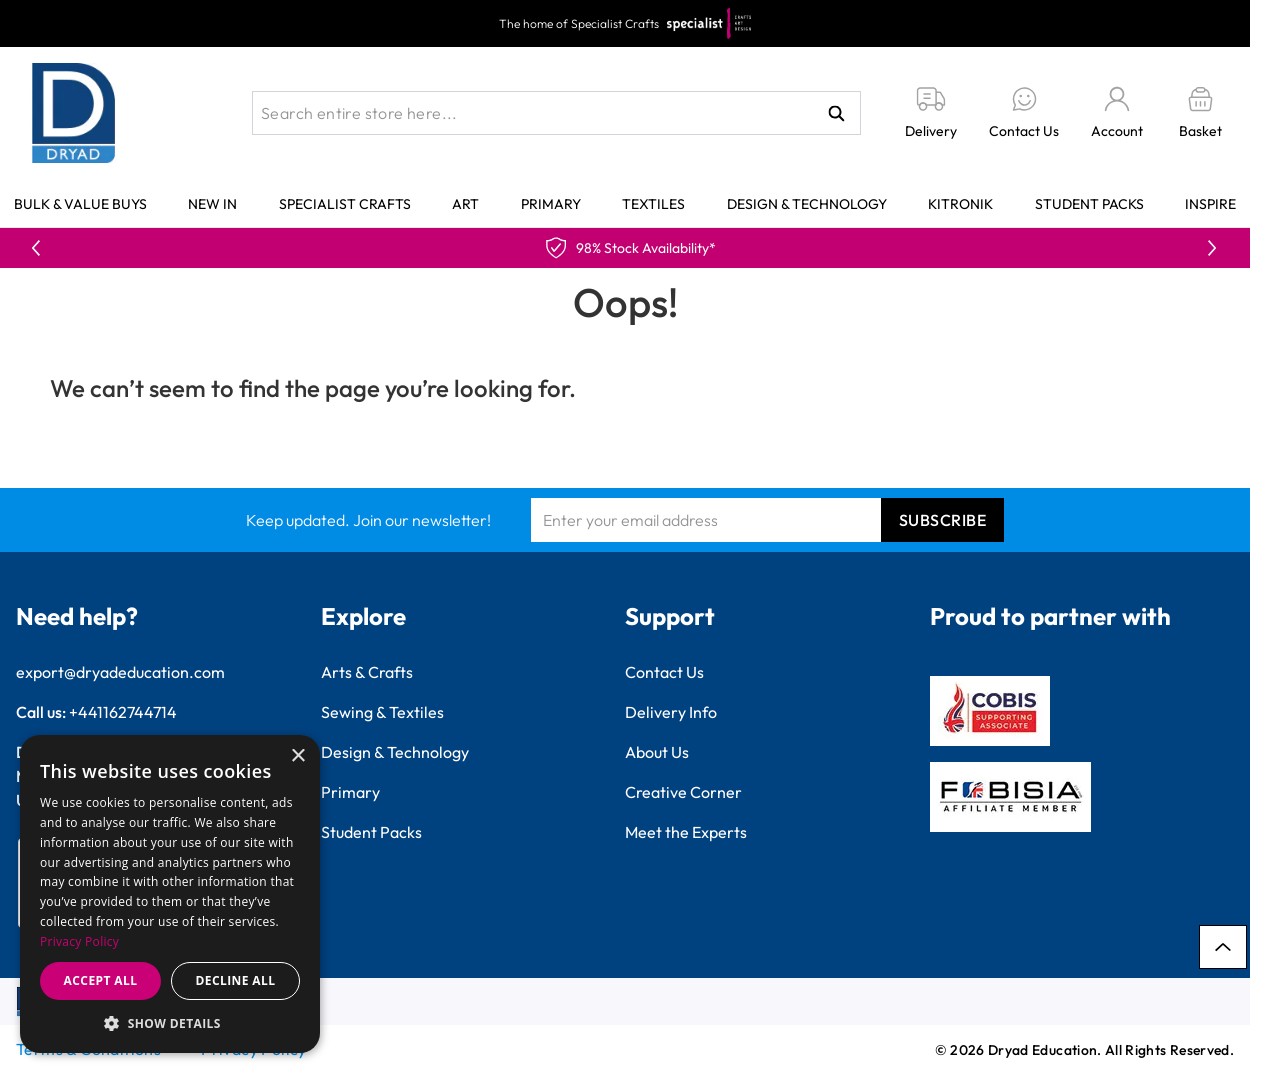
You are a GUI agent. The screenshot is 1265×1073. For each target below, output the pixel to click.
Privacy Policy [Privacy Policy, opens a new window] (79, 941)
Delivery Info (671, 712)
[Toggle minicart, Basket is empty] (1200, 113)
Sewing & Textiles (382, 712)
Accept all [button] (101, 980)
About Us (657, 752)
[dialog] (170, 894)
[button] (170, 1023)
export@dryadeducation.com (120, 672)
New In (212, 204)
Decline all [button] (236, 980)
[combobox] (556, 113)
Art (465, 204)
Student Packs (1089, 204)
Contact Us (664, 672)
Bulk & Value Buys (80, 204)
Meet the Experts (686, 832)
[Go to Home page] (74, 113)
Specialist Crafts (345, 204)
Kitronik (960, 204)
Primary (551, 204)
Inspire (1210, 204)
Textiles (653, 204)
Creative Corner (683, 792)
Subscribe (943, 520)
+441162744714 (123, 712)
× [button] (297, 756)
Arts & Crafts (367, 672)
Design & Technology (807, 204)
